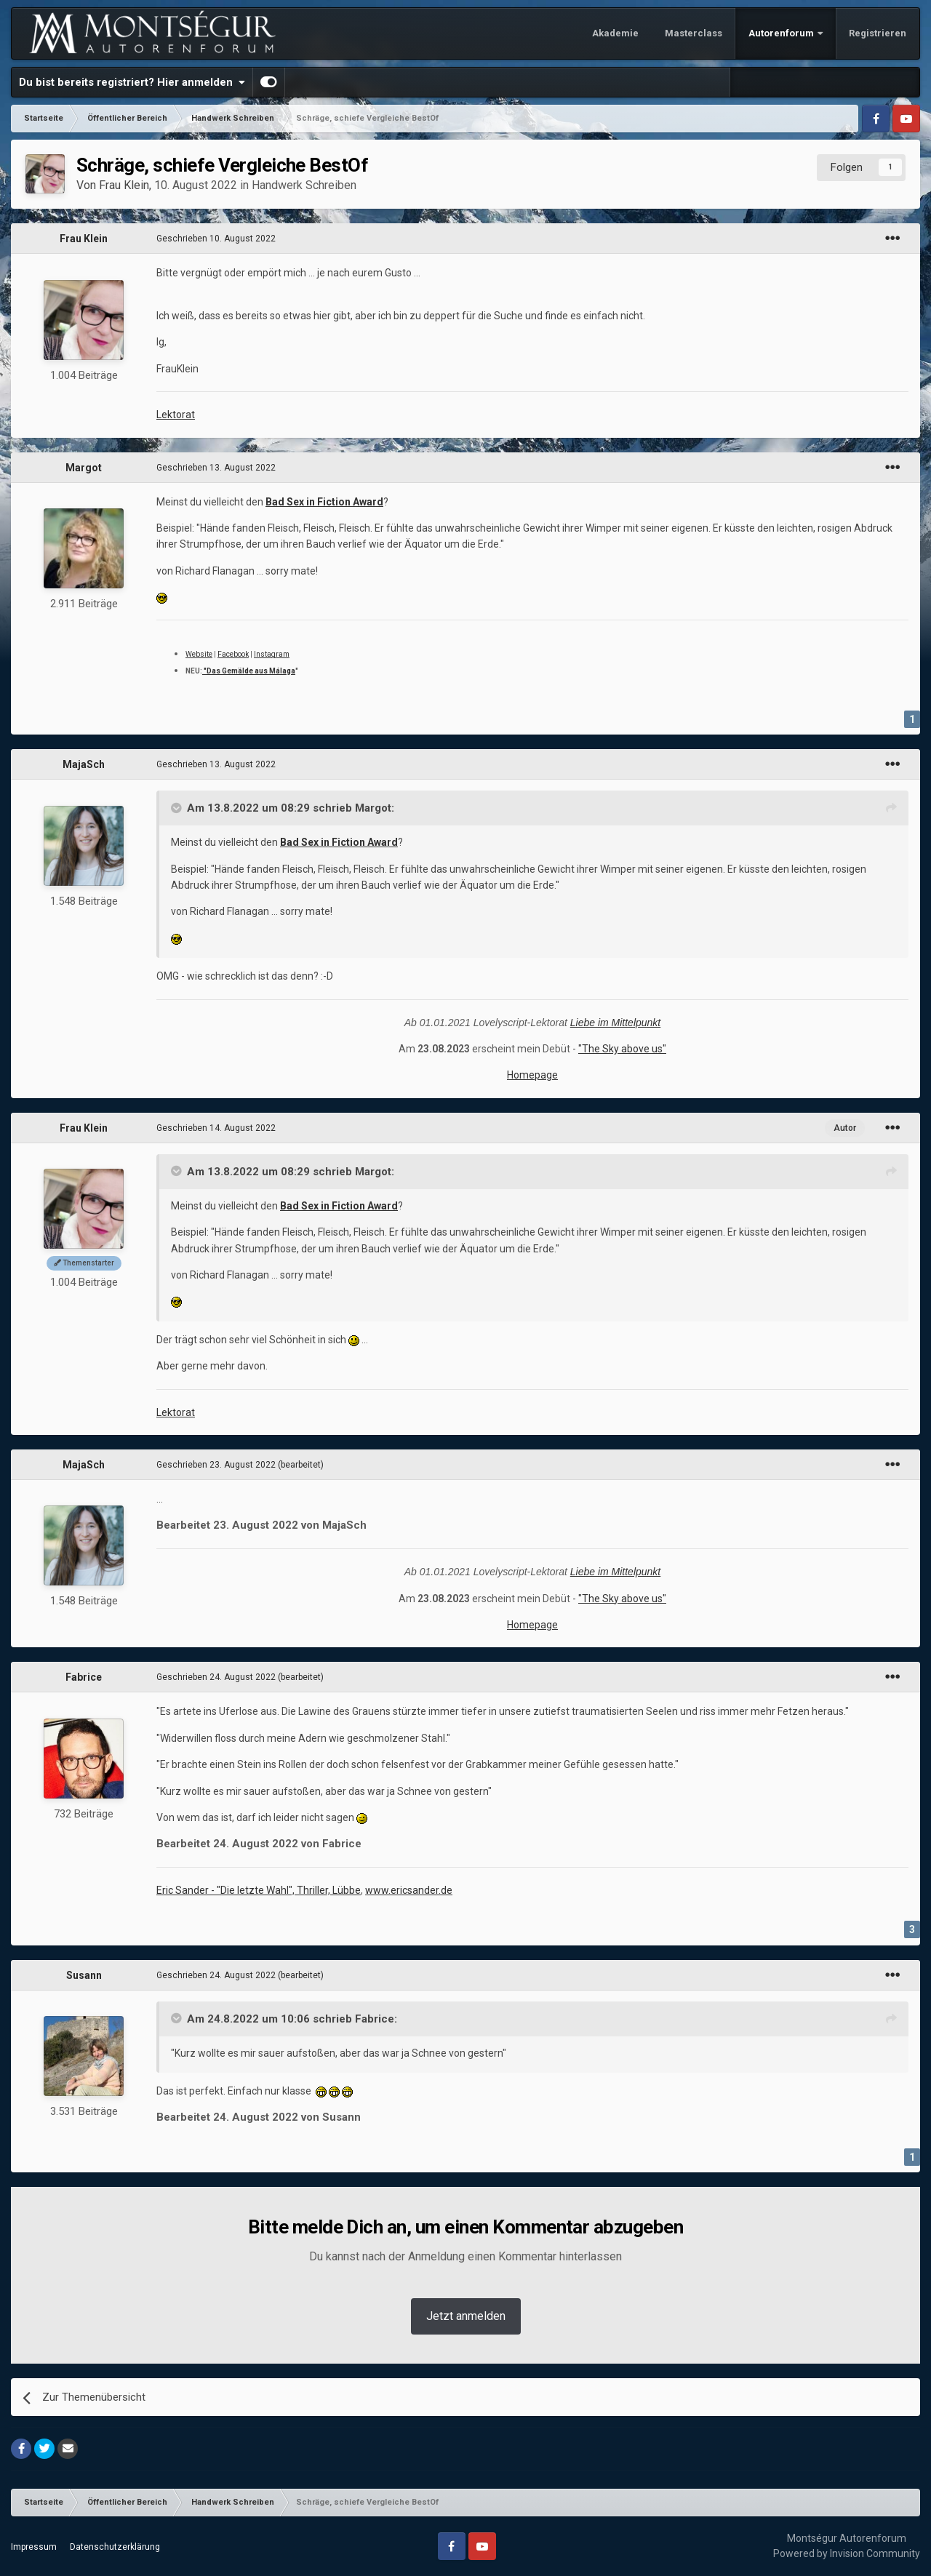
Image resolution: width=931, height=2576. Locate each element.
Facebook (233, 654)
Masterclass (693, 33)
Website (198, 654)
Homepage (532, 1075)
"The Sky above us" (622, 1049)
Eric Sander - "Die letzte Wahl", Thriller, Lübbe (258, 1890)
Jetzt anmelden (466, 2316)
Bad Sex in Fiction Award (324, 502)
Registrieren (877, 33)
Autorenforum (782, 33)
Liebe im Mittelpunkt (615, 1022)
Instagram (271, 654)
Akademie (615, 33)
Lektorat (175, 414)
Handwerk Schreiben (304, 185)
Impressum (34, 2547)
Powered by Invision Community (846, 2553)
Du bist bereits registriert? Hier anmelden (132, 82)
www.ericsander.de (408, 1890)
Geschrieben (216, 238)
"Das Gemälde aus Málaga (248, 671)
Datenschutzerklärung (115, 2547)
